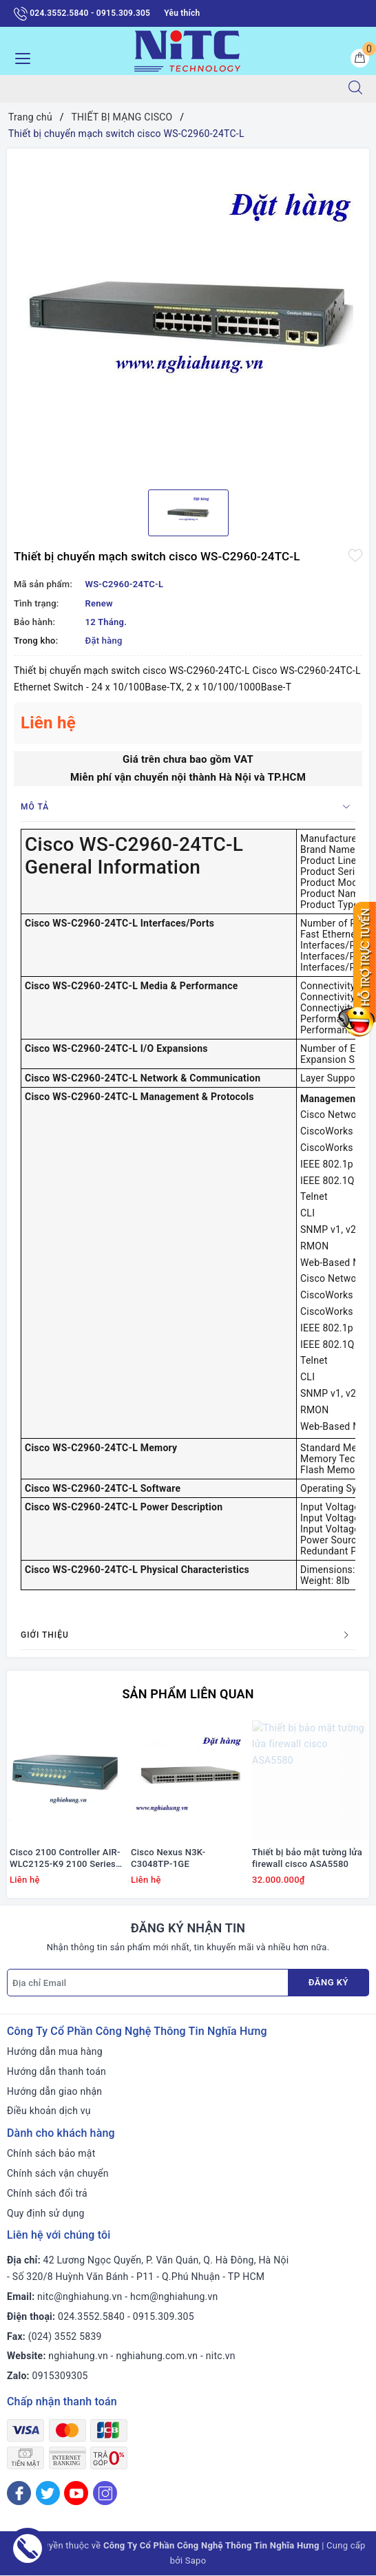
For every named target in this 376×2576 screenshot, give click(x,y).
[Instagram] (105, 2494)
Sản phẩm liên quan (187, 1694)
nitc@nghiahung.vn (79, 2297)
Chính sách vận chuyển (58, 2173)
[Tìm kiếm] (355, 89)
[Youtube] (76, 2494)
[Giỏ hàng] (360, 58)
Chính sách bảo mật (51, 2154)
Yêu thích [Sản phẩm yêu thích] (182, 13)
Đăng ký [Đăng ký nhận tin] (328, 1983)
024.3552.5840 (91, 2317)
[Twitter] (48, 2494)
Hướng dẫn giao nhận (54, 2091)
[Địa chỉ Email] (148, 1983)
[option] (188, 314)
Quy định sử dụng (46, 2213)
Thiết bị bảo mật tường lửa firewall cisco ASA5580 (307, 1859)
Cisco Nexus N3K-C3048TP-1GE (168, 1859)
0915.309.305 (163, 2317)
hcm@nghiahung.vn (174, 2297)
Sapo (196, 2561)
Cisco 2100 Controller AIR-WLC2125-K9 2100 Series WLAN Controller (65, 1859)
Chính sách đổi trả (47, 2193)
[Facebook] (19, 2494)
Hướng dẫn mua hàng (55, 2052)
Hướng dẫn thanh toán (56, 2072)
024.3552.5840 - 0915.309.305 (82, 14)
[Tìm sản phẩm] (167, 89)
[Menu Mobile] (19, 57)
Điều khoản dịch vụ (49, 2111)
